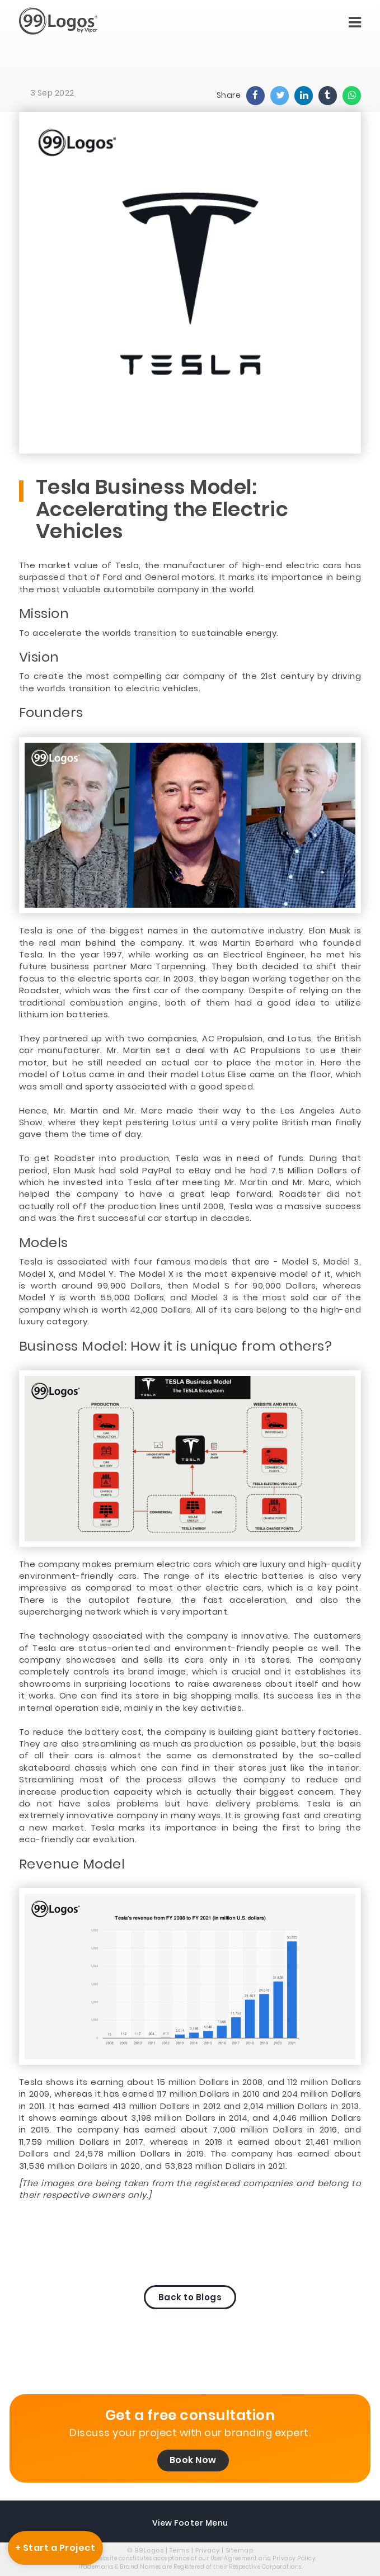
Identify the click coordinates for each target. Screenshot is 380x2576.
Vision (39, 657)
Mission (44, 613)
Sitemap (240, 2550)
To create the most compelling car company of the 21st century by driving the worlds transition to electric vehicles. (190, 681)
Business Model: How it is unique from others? (175, 1346)
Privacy (207, 2550)
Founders (51, 712)
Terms (180, 2550)
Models (43, 1242)
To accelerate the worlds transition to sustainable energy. (149, 633)
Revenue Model (72, 1864)
